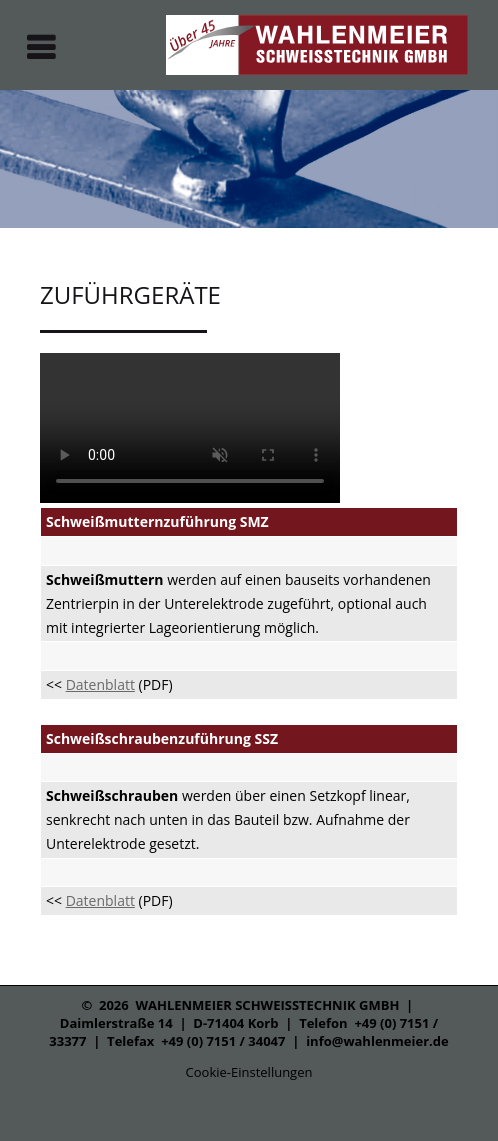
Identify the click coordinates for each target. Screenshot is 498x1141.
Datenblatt (100, 684)
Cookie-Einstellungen (249, 1072)
